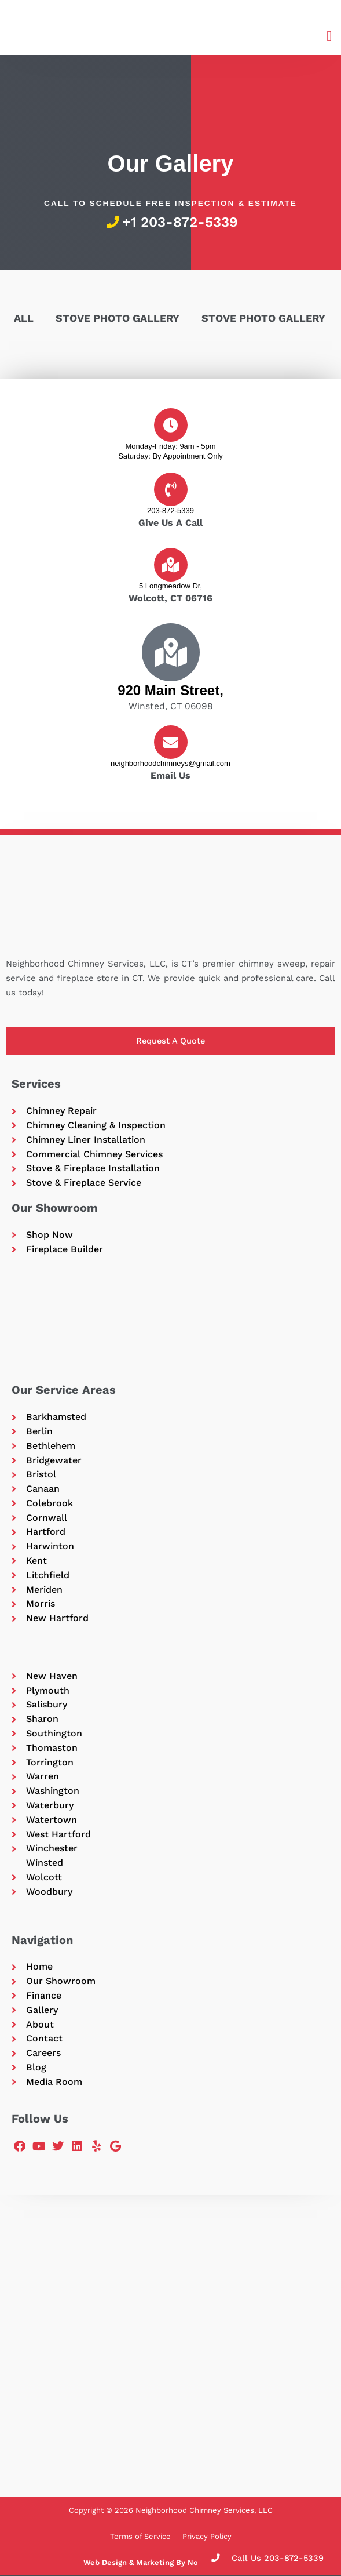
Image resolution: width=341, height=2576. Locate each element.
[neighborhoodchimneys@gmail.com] (171, 742)
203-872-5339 (170, 510)
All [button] (24, 318)
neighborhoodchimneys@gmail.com (170, 763)
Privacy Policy (207, 2536)
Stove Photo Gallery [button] (117, 318)
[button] (329, 36)
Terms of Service (140, 2536)
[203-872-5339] (171, 489)
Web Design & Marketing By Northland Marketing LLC (182, 2562)
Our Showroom (55, 1208)
